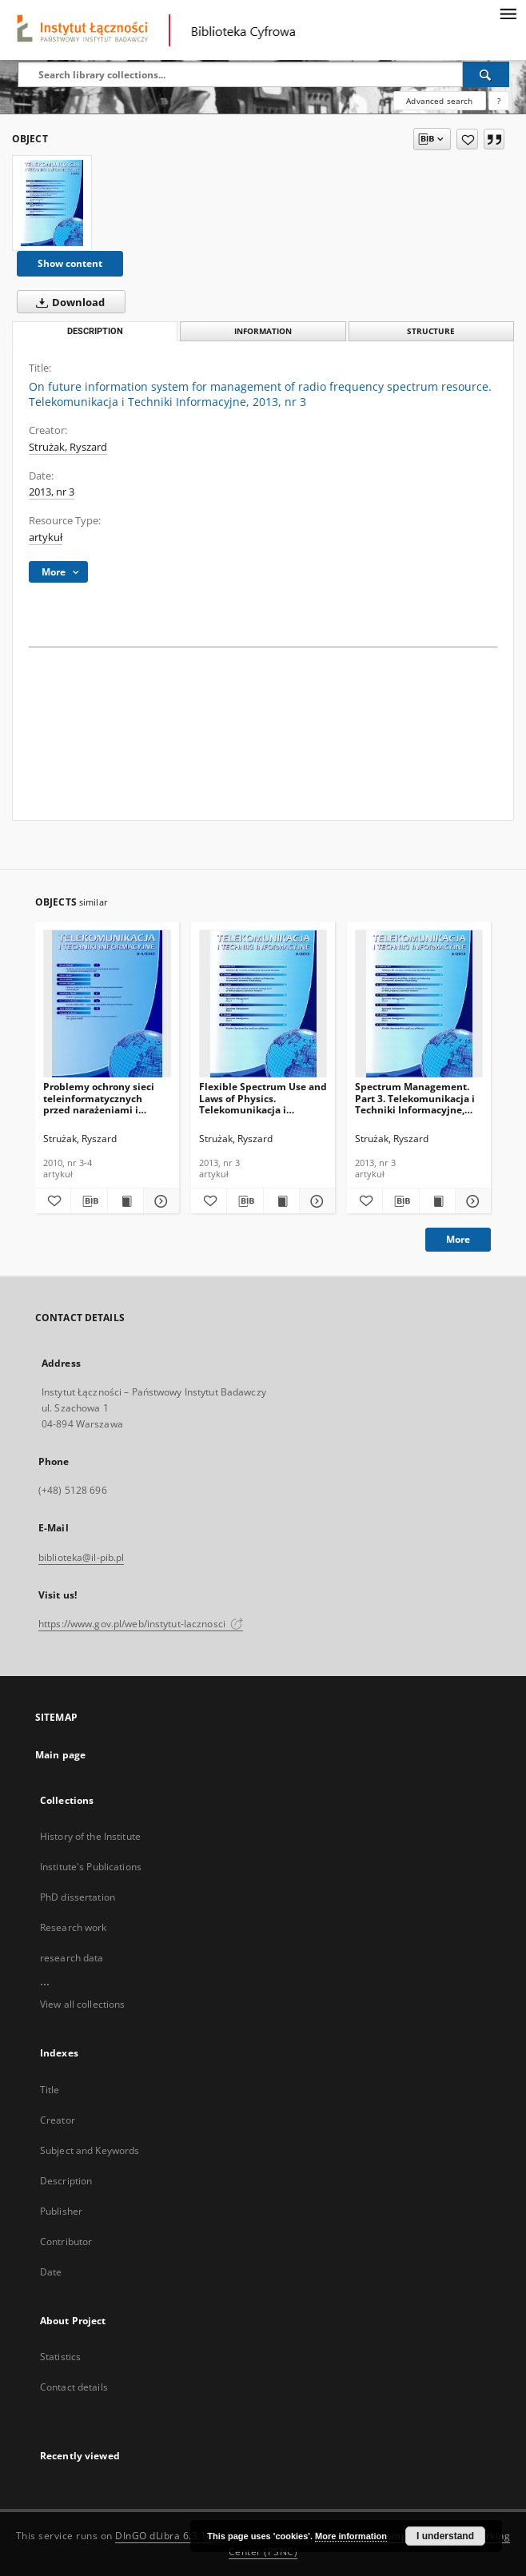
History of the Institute (90, 1836)
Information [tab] (263, 331)
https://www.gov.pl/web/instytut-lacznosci (140, 1623)
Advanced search (439, 100)
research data (72, 1958)
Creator (57, 2120)
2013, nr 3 (51, 492)
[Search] (486, 74)
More (458, 1239)
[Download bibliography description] (88, 1201)
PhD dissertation (77, 1897)
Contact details (74, 2387)
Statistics (60, 2356)
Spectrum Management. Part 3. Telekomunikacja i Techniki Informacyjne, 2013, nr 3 (415, 1098)
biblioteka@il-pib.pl (81, 1557)
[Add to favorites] (467, 139)
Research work (73, 1927)
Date (51, 2272)
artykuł (45, 537)
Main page (60, 1755)
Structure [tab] (431, 331)
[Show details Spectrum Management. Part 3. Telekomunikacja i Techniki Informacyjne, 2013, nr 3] (470, 1201)
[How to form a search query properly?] (498, 100)
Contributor (66, 2241)
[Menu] (507, 13)
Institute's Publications (90, 1866)
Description (66, 2181)
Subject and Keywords (89, 2150)
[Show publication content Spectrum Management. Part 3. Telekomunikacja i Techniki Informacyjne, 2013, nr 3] (437, 1201)
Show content (70, 263)
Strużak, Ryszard (68, 447)
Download (67, 302)
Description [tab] (95, 331)
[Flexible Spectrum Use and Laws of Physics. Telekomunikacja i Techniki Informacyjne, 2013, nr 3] (263, 1004)
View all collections (82, 2004)
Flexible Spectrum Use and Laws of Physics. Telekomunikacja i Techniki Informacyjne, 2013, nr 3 (263, 1098)
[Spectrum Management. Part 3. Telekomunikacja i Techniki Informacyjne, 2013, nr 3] (419, 1004)
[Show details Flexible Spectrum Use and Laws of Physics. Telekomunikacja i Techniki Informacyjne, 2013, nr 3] (315, 1201)
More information (351, 2536)
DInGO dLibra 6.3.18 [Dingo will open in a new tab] (164, 2535)
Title (50, 2089)
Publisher (61, 2211)
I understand (445, 2536)
